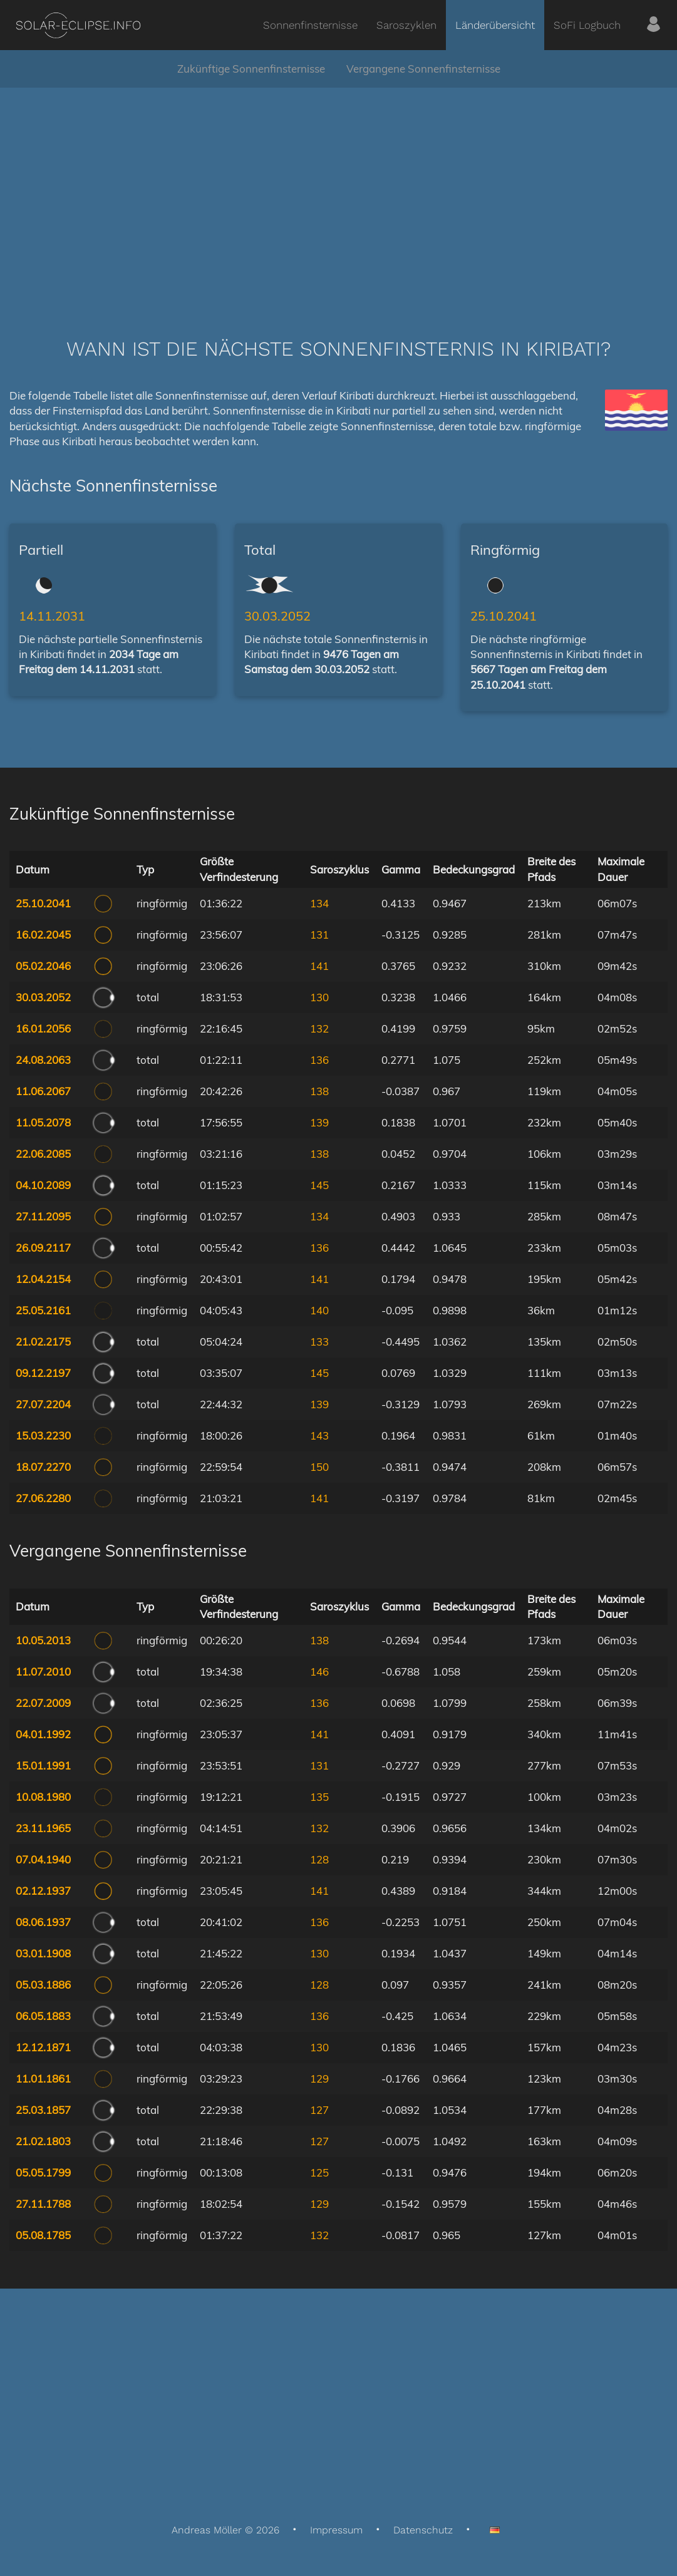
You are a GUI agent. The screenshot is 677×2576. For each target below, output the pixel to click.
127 (319, 2109)
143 (319, 1435)
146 (319, 1671)
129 (319, 2078)
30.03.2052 (277, 616)
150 (319, 1466)
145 (319, 1185)
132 (319, 1028)
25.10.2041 (503, 616)
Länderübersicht (495, 25)
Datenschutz (423, 2530)
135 (319, 1796)
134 (319, 903)
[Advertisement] (338, 194)
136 (319, 1059)
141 (319, 965)
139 (319, 1122)
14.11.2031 (52, 616)
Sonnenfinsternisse (310, 25)
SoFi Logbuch (587, 25)
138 (319, 1091)
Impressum (336, 2530)
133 (319, 1341)
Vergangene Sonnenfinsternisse (423, 68)
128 (319, 1859)
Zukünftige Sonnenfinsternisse (251, 68)
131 (319, 934)
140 (319, 1310)
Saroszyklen (406, 25)
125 (319, 2172)
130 (319, 997)
